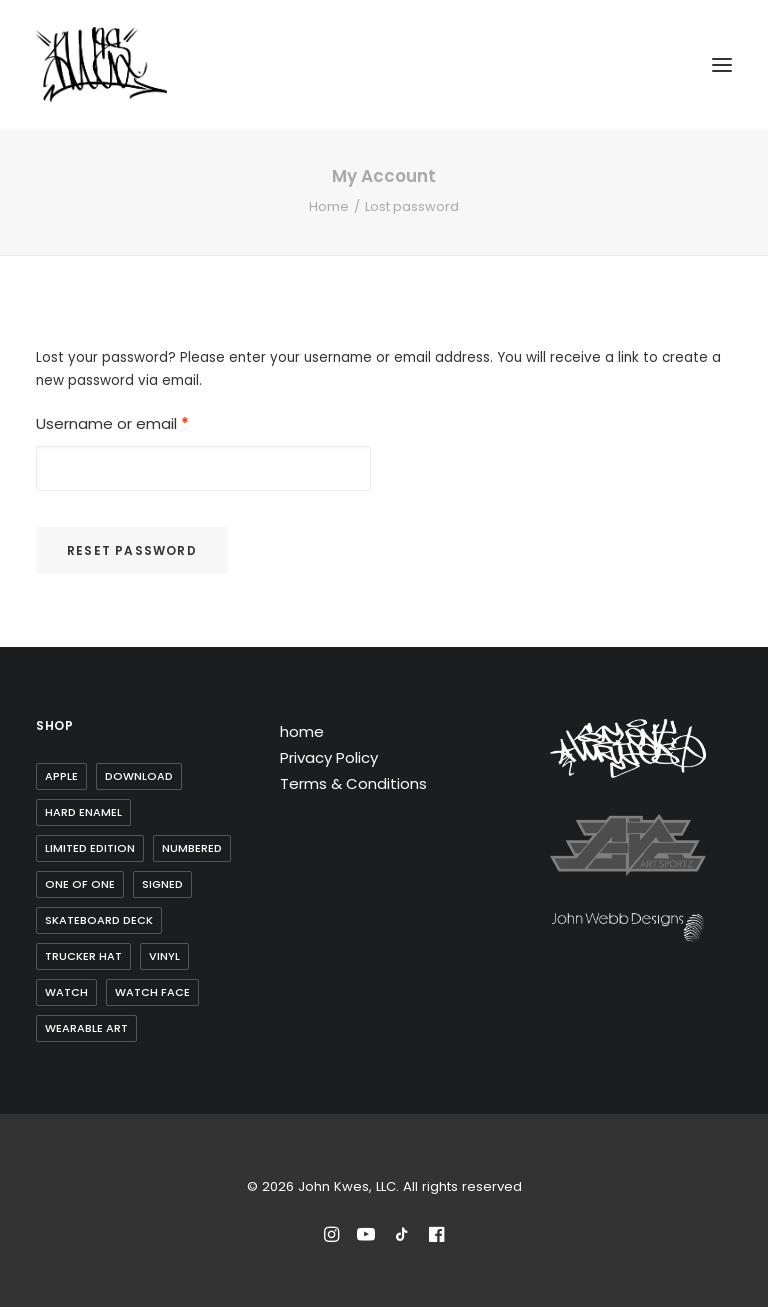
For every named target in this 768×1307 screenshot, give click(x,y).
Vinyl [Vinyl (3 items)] (164, 956)
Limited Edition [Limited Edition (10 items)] (90, 848)
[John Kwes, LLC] (101, 64)
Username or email (112, 423)
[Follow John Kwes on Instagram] (331, 1237)
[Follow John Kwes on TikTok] (402, 1237)
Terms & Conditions (353, 783)
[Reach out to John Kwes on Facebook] (436, 1237)
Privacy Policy (329, 757)
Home (329, 206)
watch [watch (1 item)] (66, 992)
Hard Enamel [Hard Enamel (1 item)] (83, 812)
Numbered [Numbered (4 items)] (192, 848)
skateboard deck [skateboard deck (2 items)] (99, 920)
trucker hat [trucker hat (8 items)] (83, 956)
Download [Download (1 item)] (139, 776)
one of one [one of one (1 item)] (80, 884)
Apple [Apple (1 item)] (61, 776)
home (302, 731)
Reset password (132, 550)
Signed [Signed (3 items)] (162, 884)
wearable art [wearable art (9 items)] (86, 1028)
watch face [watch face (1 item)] (152, 992)
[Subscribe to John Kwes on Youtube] (366, 1237)
